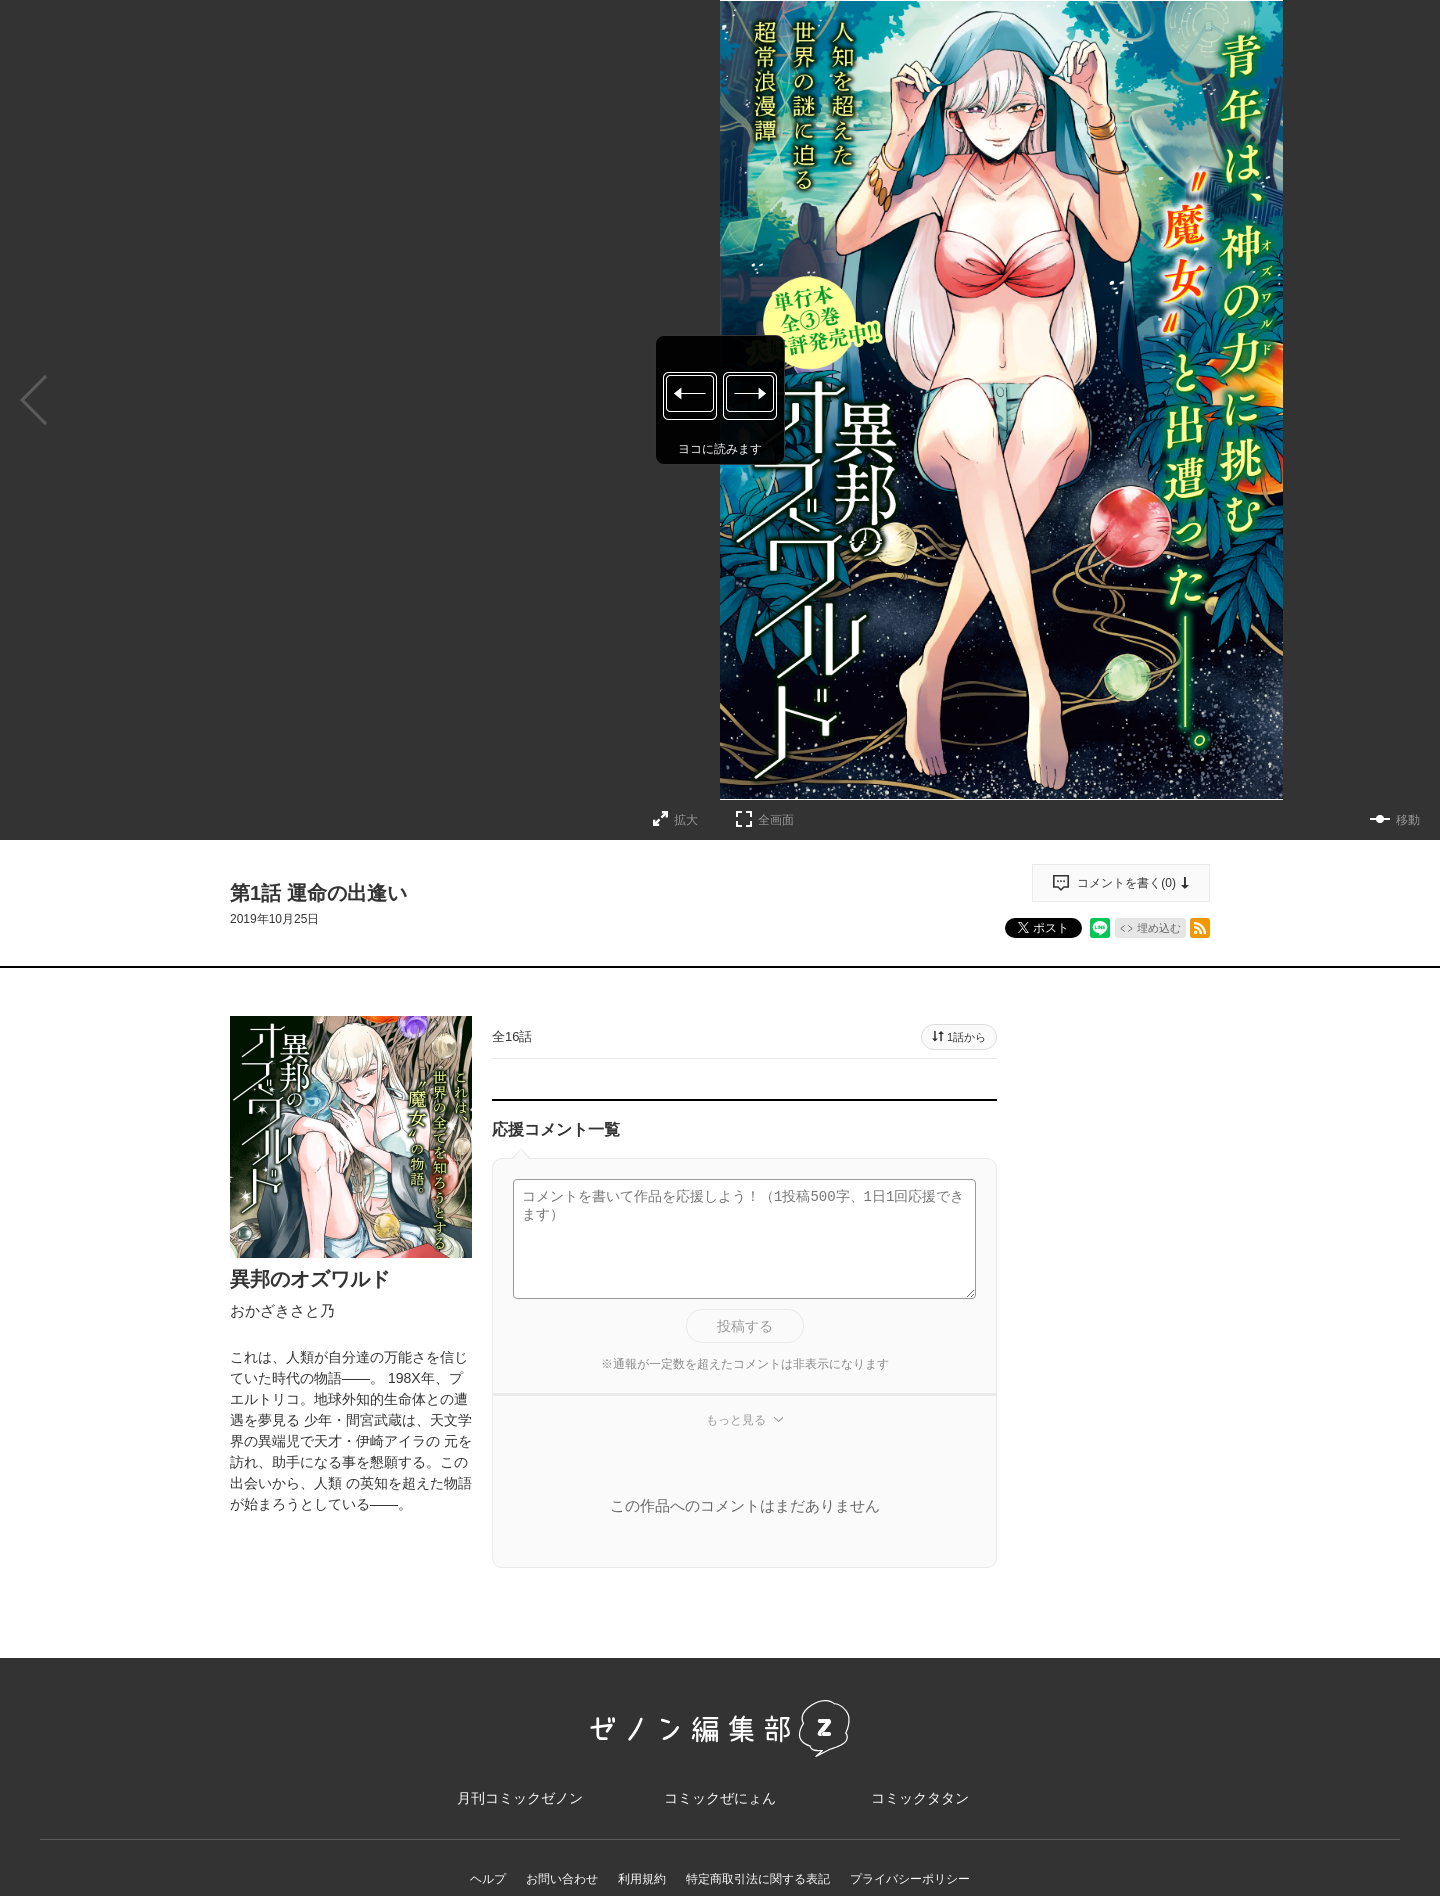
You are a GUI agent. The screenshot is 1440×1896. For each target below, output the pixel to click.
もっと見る (736, 1420)
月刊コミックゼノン (520, 1798)
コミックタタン (920, 1798)
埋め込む (1159, 928)
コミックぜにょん (720, 1798)
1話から (966, 1037)
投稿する (745, 1326)
